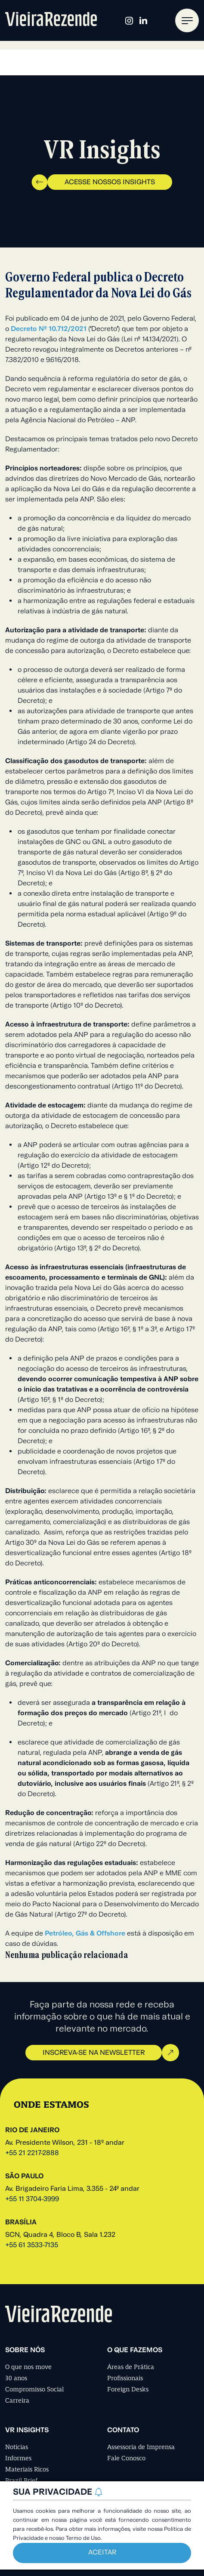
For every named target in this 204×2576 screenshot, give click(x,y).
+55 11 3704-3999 (32, 2199)
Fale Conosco (126, 2458)
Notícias (16, 2446)
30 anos (16, 2378)
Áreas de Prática (130, 2366)
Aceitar (102, 2552)
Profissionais (125, 2378)
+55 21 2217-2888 (32, 2153)
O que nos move (28, 2366)
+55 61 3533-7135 (31, 2245)
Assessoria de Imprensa (141, 2446)
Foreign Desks (127, 2389)
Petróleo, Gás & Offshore (85, 1933)
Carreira (17, 2400)
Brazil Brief (21, 2480)
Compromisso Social (34, 2389)
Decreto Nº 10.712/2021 (49, 329)
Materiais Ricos (27, 2469)
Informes (18, 2458)
